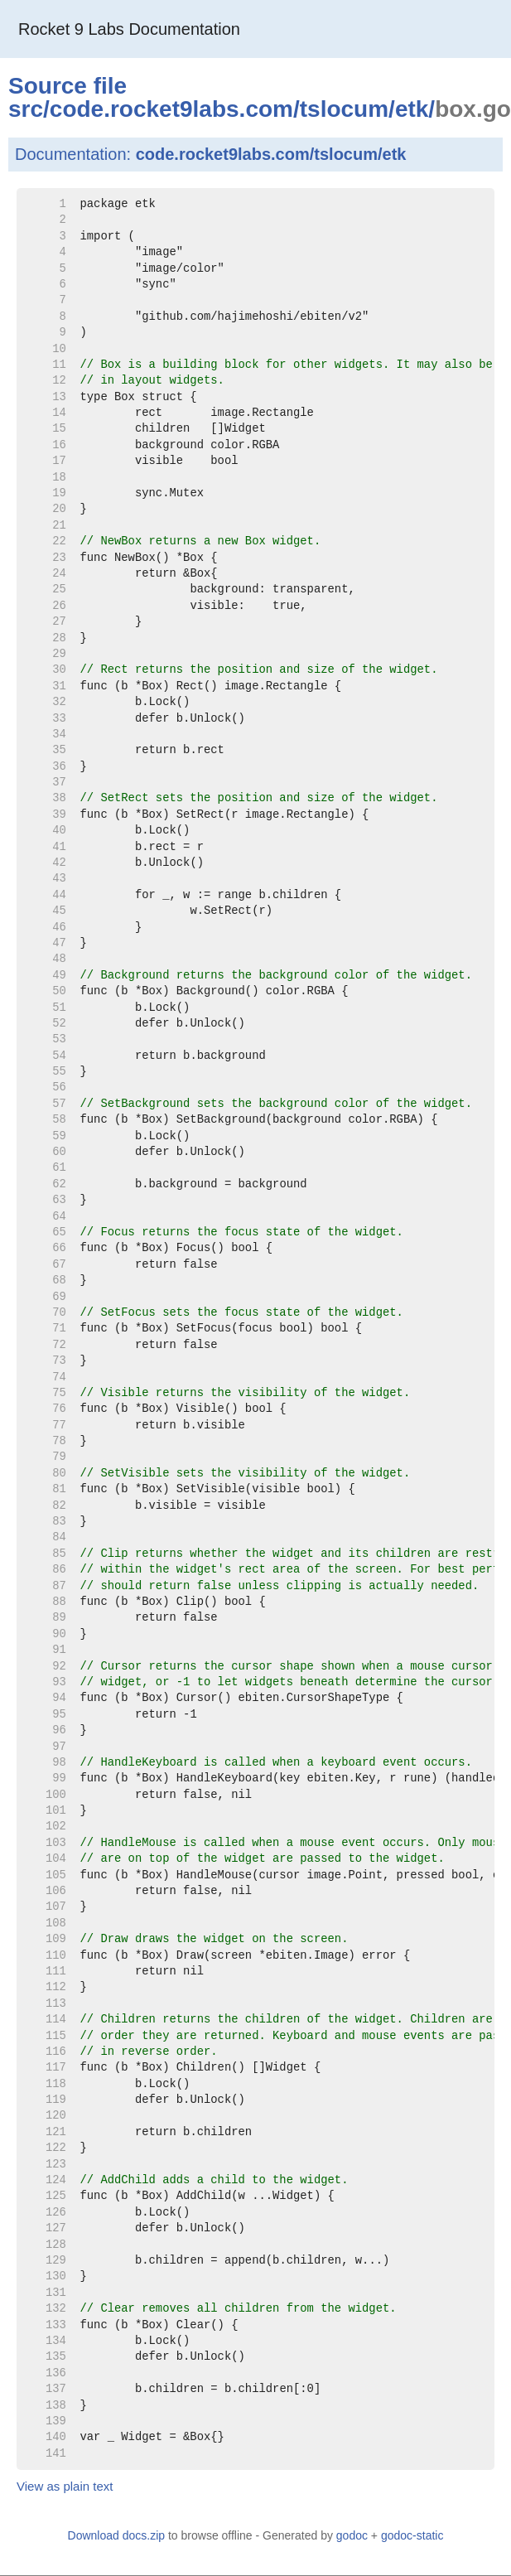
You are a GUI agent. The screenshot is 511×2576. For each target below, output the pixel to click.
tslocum (344, 109)
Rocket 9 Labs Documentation (129, 29)
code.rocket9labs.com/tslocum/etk (271, 154)
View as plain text (65, 2486)
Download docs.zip (117, 2535)
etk (411, 109)
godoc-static (412, 2535)
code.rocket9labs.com (171, 109)
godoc (352, 2535)
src (25, 109)
